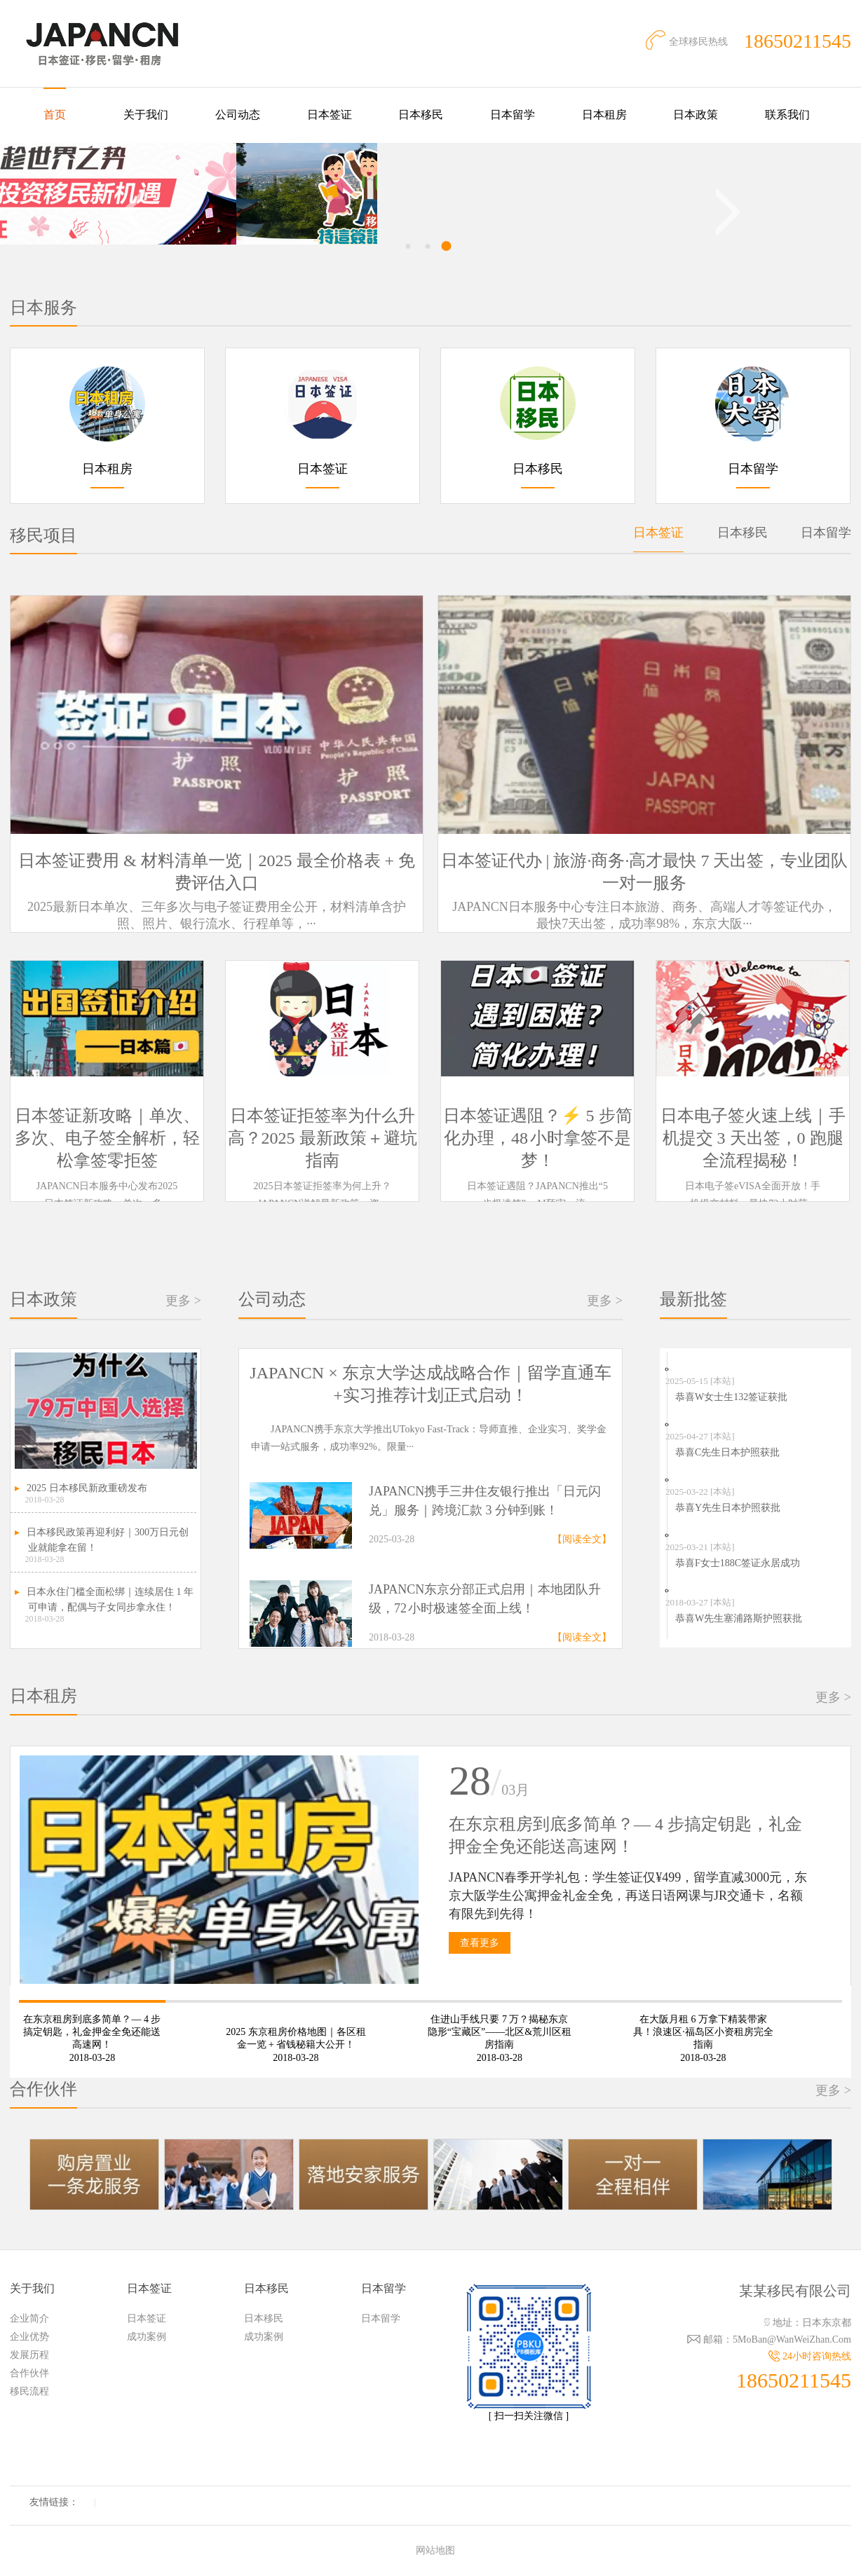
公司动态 (237, 115)
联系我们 (787, 115)
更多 (183, 1301)
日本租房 (604, 115)
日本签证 (329, 115)
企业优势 (29, 2336)
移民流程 (29, 2391)
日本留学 (512, 115)
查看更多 (479, 1943)
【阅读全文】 (581, 1539)
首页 (54, 115)
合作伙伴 (29, 2373)
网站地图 (435, 2550)
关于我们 (145, 115)
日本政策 (695, 115)
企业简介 (29, 2318)
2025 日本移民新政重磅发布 (87, 1488)
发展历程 (29, 2355)
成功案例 (146, 2336)
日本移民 (420, 115)
